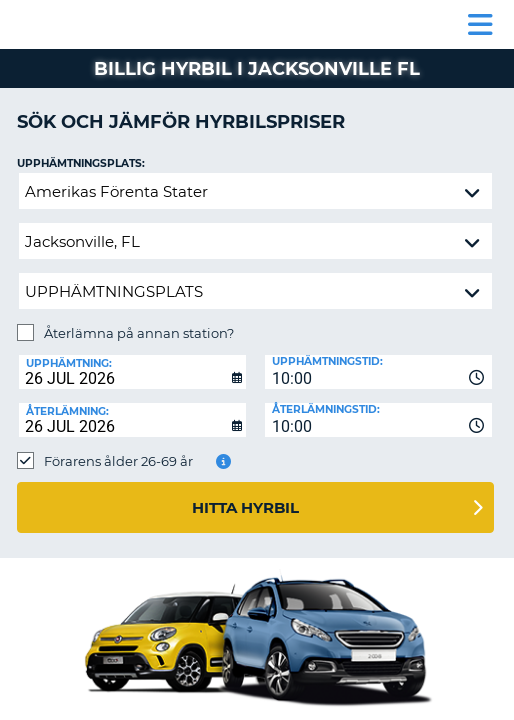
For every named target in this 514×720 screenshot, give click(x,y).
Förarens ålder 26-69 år (118, 461)
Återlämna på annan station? (139, 333)
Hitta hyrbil (245, 507)
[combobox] (378, 372)
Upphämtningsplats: (81, 163)
